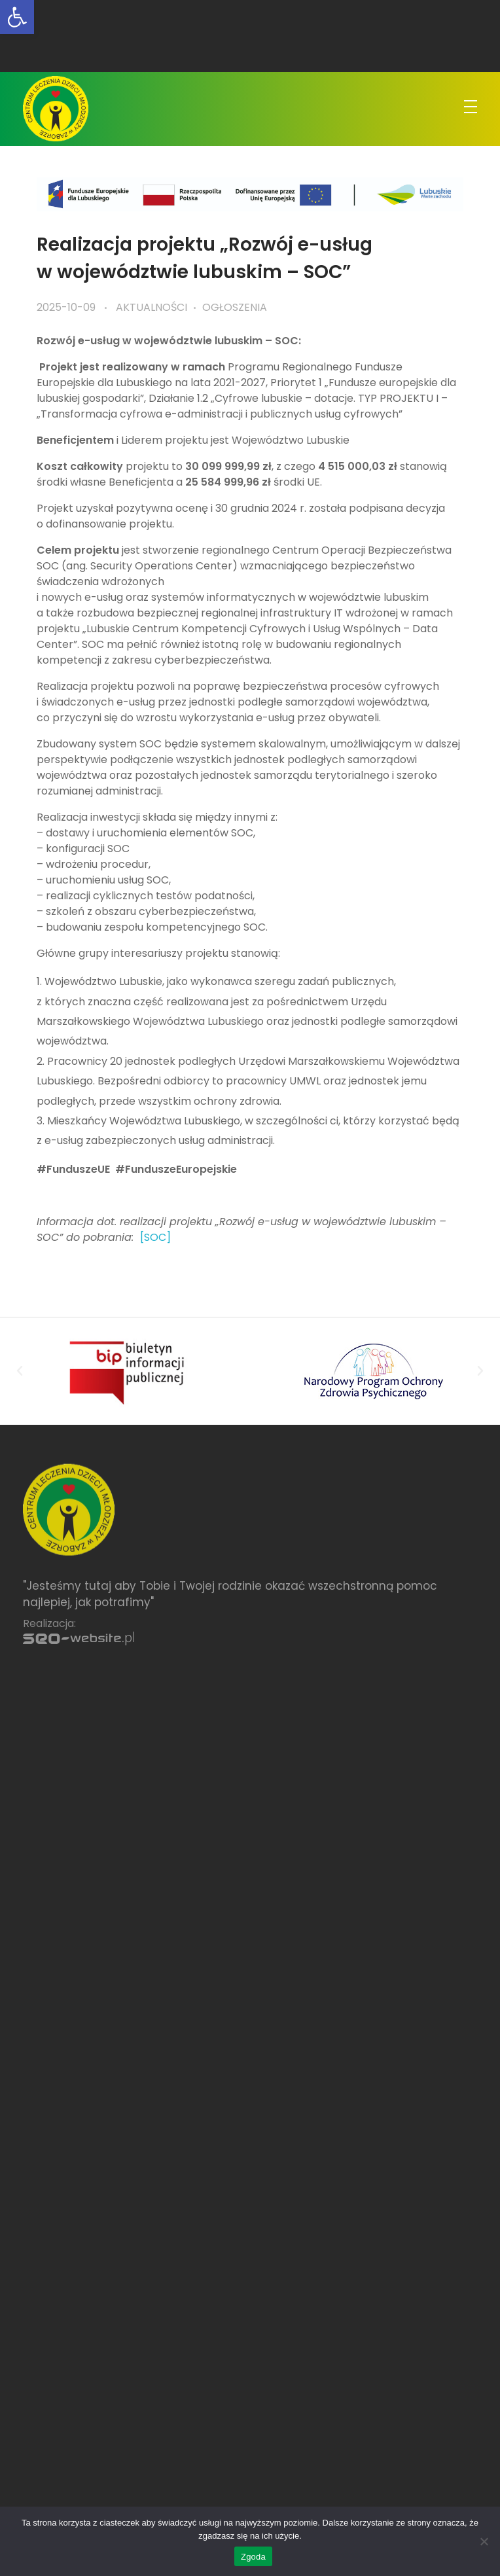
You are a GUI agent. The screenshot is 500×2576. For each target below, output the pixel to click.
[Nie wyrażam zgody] (483, 2541)
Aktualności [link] (151, 307)
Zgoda (253, 2557)
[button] (19, 1371)
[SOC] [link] (155, 1237)
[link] (17, 17)
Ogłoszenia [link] (234, 307)
